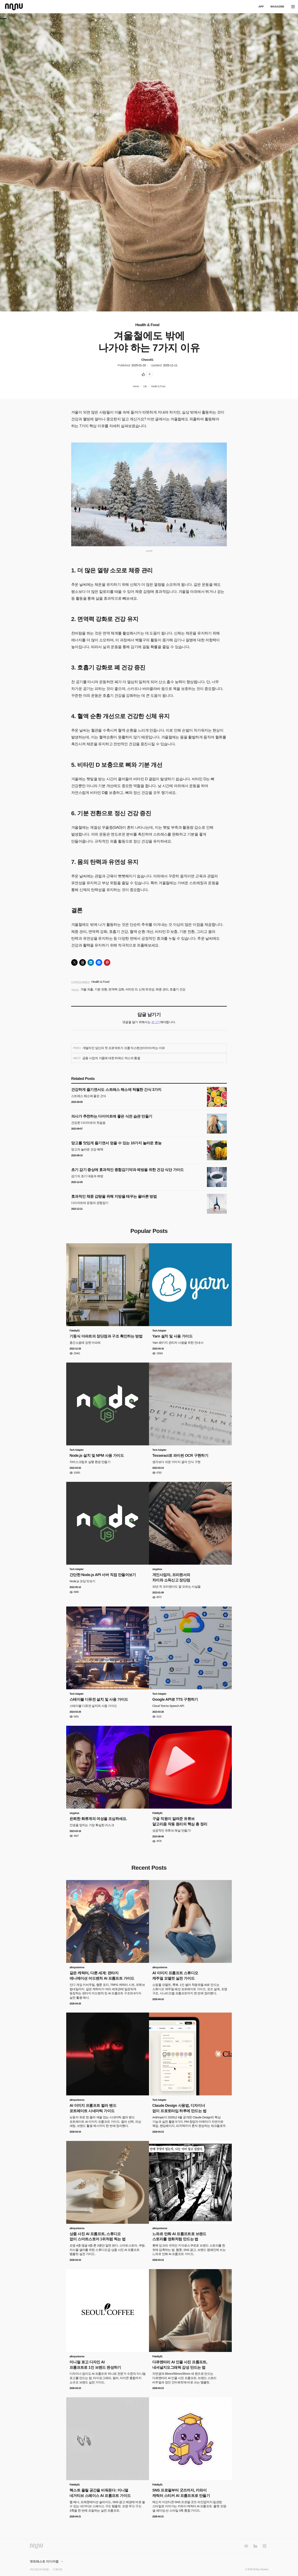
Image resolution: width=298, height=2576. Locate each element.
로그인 (155, 1022)
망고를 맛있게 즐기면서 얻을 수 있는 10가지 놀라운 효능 (116, 1143)
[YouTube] (246, 2546)
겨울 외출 (87, 989)
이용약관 (57, 2569)
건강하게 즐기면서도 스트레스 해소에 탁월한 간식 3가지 (116, 1089)
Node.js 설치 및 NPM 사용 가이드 (97, 1455)
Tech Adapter (159, 1330)
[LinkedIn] (255, 2546)
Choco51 (147, 359)
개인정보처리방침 (39, 2569)
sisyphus (157, 1569)
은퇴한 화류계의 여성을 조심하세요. (98, 1818)
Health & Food (147, 325)
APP (261, 6)
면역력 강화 (116, 989)
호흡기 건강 (177, 989)
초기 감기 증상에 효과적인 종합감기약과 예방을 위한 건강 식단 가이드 (127, 1169)
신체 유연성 (146, 989)
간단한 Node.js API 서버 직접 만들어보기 (103, 1575)
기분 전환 (101, 989)
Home (136, 386)
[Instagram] (264, 2546)
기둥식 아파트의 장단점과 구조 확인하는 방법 (106, 1336)
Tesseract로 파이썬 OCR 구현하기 (180, 1455)
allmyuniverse (77, 1967)
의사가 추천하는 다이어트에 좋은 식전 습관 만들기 (111, 1116)
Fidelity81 (75, 1330)
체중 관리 (162, 989)
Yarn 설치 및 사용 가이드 (172, 1336)
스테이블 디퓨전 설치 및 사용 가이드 (99, 1699)
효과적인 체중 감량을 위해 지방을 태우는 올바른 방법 (114, 1196)
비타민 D (131, 989)
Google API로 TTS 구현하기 (175, 1699)
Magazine (277, 6)
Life (145, 386)
